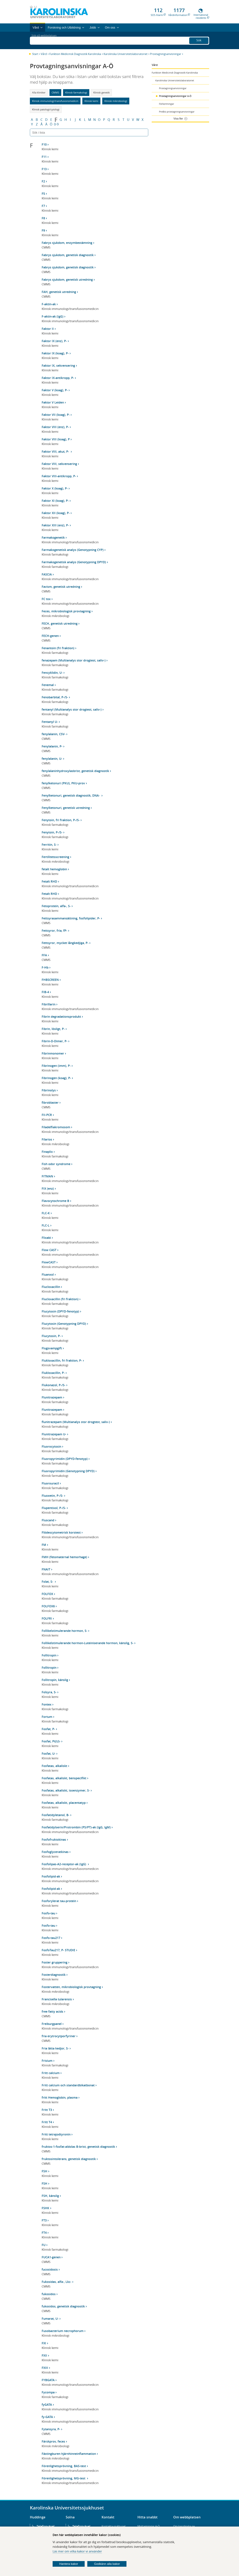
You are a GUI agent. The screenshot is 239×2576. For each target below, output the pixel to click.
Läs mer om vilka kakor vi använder (77, 2551)
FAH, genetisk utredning (59, 292)
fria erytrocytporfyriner (59, 2036)
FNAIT (46, 1569)
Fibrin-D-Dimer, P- (54, 1041)
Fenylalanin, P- (52, 746)
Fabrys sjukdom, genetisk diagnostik (68, 255)
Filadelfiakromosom (56, 1127)
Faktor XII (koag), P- (56, 513)
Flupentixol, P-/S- (54, 1508)
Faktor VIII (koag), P (56, 439)
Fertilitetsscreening (55, 857)
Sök (198, 40)
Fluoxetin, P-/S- (52, 1496)
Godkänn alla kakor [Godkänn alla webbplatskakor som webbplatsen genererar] (107, 2564)
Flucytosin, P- (51, 1336)
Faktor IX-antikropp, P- (58, 378)
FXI (44, 2343)
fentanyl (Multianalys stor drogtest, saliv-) (72, 709)
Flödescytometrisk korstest (61, 1532)
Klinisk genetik (101, 92)
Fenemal (48, 685)
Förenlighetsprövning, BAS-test (64, 2466)
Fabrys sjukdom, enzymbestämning (67, 243)
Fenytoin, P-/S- (52, 832)
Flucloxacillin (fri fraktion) (60, 1299)
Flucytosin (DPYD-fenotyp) (60, 1311)
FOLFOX (47, 1594)
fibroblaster (50, 1102)
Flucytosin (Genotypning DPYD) (64, 1324)
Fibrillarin (48, 1004)
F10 (44, 144)
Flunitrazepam (52, 1397)
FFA (44, 955)
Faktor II (48, 329)
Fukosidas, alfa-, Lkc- (56, 2282)
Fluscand (48, 1520)
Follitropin (49, 1655)
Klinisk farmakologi (76, 92)
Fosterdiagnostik (54, 1975)
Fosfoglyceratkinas (55, 1852)
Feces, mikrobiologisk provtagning (66, 611)
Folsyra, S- (49, 1692)
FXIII (45, 2368)
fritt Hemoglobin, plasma (60, 2097)
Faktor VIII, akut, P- (56, 451)
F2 (43, 181)
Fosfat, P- (48, 1729)
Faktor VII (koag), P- (56, 415)
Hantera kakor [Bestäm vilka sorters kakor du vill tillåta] (68, 2564)
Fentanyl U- (50, 722)
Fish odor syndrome (56, 1164)
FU (43, 2245)
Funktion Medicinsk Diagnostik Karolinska (75, 54)
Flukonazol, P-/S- (53, 1385)
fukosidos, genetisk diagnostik (63, 2306)
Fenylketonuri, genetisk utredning (66, 808)
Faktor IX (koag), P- (55, 353)
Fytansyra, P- (51, 2429)
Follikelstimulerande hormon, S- (64, 1631)
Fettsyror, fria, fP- (54, 931)
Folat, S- (48, 1582)
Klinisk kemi (91, 101)
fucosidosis (50, 2269)
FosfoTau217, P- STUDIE (58, 1950)
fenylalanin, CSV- (53, 734)
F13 (44, 169)
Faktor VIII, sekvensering (59, 464)
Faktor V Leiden (53, 402)
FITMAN (47, 1176)
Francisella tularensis (57, 1999)
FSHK (45, 2208)
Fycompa (48, 2392)
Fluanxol (48, 1274)
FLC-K (46, 1213)
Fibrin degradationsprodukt (61, 1017)
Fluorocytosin (51, 1446)
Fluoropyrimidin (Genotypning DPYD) (68, 1471)
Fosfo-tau (48, 1913)
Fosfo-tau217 (51, 1938)
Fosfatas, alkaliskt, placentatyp (64, 1803)
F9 (43, 230)
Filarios (47, 1139)
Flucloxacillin (51, 1287)
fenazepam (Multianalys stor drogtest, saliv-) (74, 660)
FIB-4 (45, 992)
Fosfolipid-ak (51, 1876)
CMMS (55, 92)
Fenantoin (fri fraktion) (58, 648)
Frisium (47, 2061)
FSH (44, 2171)
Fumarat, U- (50, 2319)
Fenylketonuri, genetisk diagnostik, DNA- (71, 795)
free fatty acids (52, 2011)
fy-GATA (47, 2417)
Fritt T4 (47, 2122)
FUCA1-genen (51, 2257)
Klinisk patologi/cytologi (45, 109)
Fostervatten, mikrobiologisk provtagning (71, 1987)
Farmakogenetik (53, 537)
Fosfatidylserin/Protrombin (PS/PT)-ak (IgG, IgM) (76, 1827)
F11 (44, 157)
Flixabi (46, 1238)
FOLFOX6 (48, 1606)
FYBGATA (48, 2380)
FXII (44, 2355)
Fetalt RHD (49, 881)
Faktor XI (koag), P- (55, 501)
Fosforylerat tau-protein (59, 1901)
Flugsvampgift (52, 1348)
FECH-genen (50, 636)
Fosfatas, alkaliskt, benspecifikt (64, 1778)
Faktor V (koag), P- (55, 390)
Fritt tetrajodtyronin (56, 2134)
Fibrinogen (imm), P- (56, 1066)
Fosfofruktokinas (54, 1839)
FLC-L (45, 1225)
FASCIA (47, 574)
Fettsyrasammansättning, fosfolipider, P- (71, 918)
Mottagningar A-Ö (148, 2526)
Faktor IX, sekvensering (58, 366)
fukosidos (49, 2294)
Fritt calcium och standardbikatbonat (68, 2085)
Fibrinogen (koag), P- (56, 1078)
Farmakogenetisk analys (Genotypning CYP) (73, 550)
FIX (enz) (48, 1188)
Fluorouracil (50, 1483)
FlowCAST (49, 1262)
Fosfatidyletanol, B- (55, 1815)
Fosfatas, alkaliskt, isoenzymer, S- (66, 1790)
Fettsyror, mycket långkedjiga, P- (65, 943)
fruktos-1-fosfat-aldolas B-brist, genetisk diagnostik (78, 2147)
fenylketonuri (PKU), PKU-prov (63, 783)
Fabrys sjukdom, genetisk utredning (67, 280)
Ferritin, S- (49, 845)
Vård (44, 54)
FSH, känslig (50, 2196)
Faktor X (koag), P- (55, 488)
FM (44, 1545)
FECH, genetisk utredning (60, 623)
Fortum (47, 1717)
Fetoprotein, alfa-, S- (56, 906)
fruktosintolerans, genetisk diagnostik (69, 2159)
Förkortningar (166, 103)
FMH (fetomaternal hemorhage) (64, 1557)
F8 (43, 218)
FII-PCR (47, 1115)
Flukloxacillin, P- (53, 1373)
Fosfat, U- (48, 1754)
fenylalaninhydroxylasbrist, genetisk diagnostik (75, 771)
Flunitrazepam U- (54, 1434)
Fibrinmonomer (53, 1053)
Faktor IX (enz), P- (54, 341)
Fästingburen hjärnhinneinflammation (69, 2454)
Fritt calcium (51, 2073)
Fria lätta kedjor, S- (55, 2048)
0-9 (56, 124)
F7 (43, 206)
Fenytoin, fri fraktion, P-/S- (61, 820)
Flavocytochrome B (55, 1201)
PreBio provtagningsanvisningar (177, 111)
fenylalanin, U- (52, 759)
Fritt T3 (47, 2110)
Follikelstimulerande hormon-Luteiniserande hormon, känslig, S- (87, 1643)
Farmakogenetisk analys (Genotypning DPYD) (74, 562)
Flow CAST (49, 1250)
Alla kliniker (38, 92)
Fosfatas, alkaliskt (54, 1766)
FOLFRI (47, 1618)
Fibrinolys (49, 1090)
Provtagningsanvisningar (165, 54)
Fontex (46, 1704)
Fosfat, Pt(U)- (51, 1741)
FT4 (44, 2233)
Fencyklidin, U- (52, 673)
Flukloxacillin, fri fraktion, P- (62, 1360)
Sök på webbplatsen (46, 40)
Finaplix (47, 1152)
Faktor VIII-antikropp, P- (59, 476)
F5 (43, 194)
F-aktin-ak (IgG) (52, 316)
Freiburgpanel (52, 2024)
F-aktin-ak (49, 304)
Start (35, 54)
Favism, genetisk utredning (61, 587)
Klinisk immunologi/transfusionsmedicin (55, 101)
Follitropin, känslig (55, 1680)
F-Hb (45, 967)
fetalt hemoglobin (54, 869)
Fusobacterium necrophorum (62, 2331)
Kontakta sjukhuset (114, 2526)
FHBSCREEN (50, 980)
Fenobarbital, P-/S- (55, 697)
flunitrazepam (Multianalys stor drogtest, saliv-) (76, 1422)
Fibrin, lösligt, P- (53, 1029)
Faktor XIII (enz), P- (55, 525)
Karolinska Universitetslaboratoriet (126, 54)
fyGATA (47, 2405)
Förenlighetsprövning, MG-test (64, 2478)
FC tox (46, 599)
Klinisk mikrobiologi (115, 101)
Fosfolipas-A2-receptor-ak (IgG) (64, 1864)
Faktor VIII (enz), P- (55, 427)
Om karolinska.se (184, 2526)
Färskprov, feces (53, 2441)
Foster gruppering (54, 1962)
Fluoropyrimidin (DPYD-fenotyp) (65, 1459)
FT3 (44, 2220)
